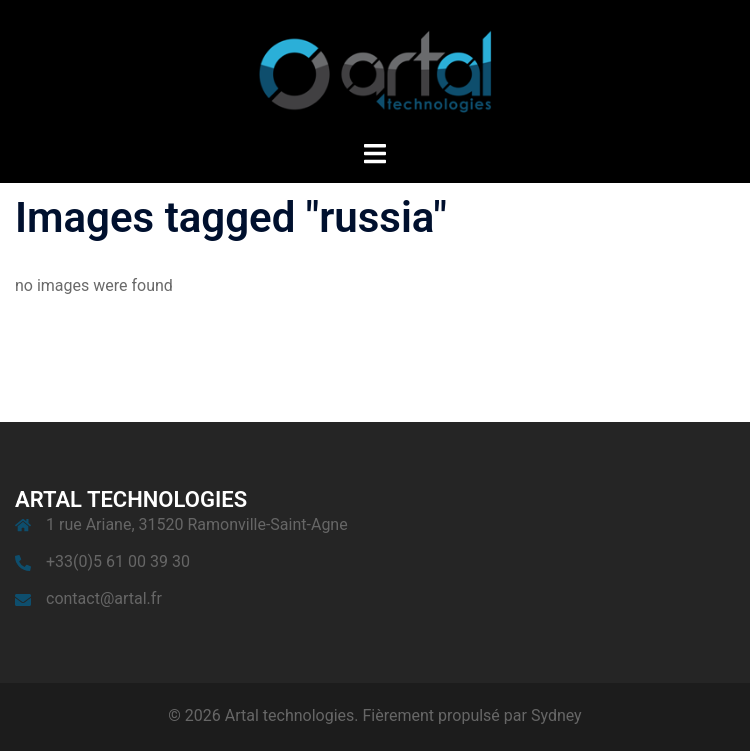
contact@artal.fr (104, 598)
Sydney (556, 715)
